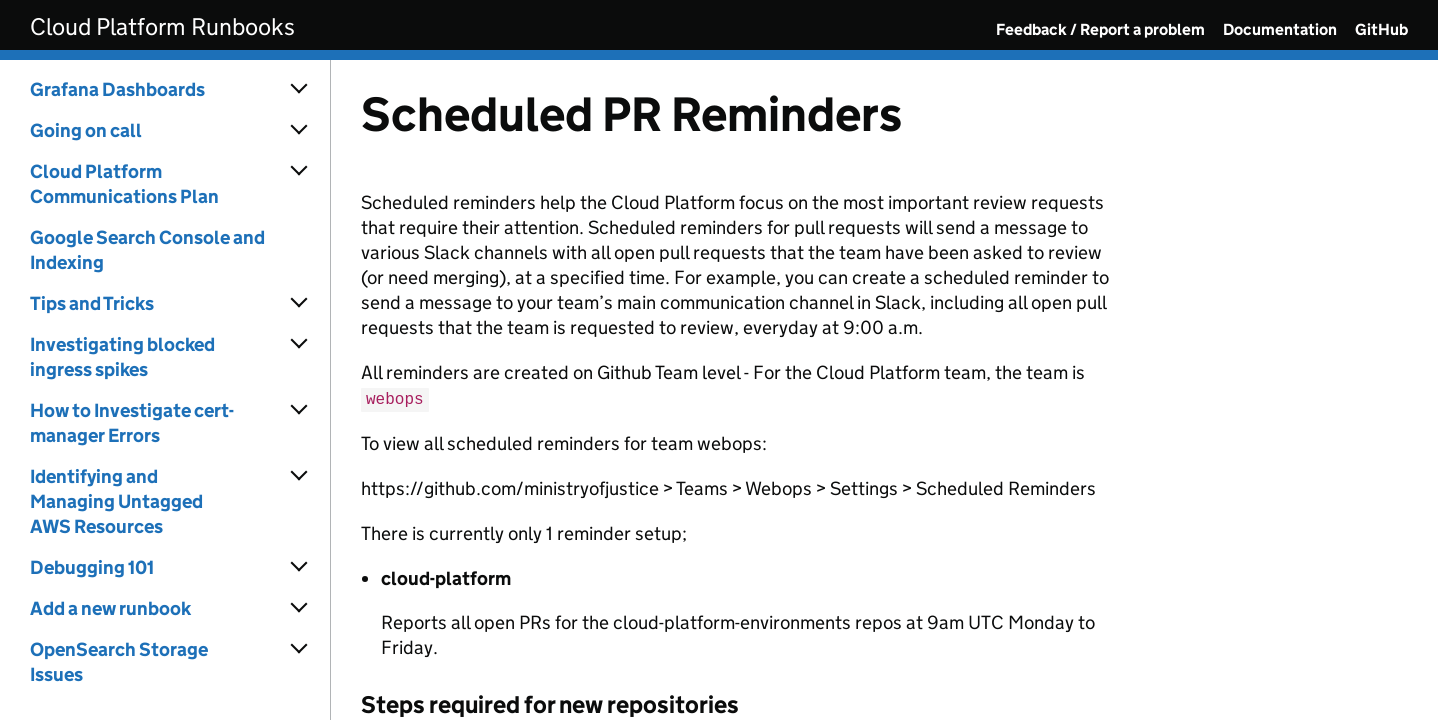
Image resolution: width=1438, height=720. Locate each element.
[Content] (884, 390)
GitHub (1381, 29)
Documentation (1280, 29)
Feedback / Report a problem (1100, 29)
